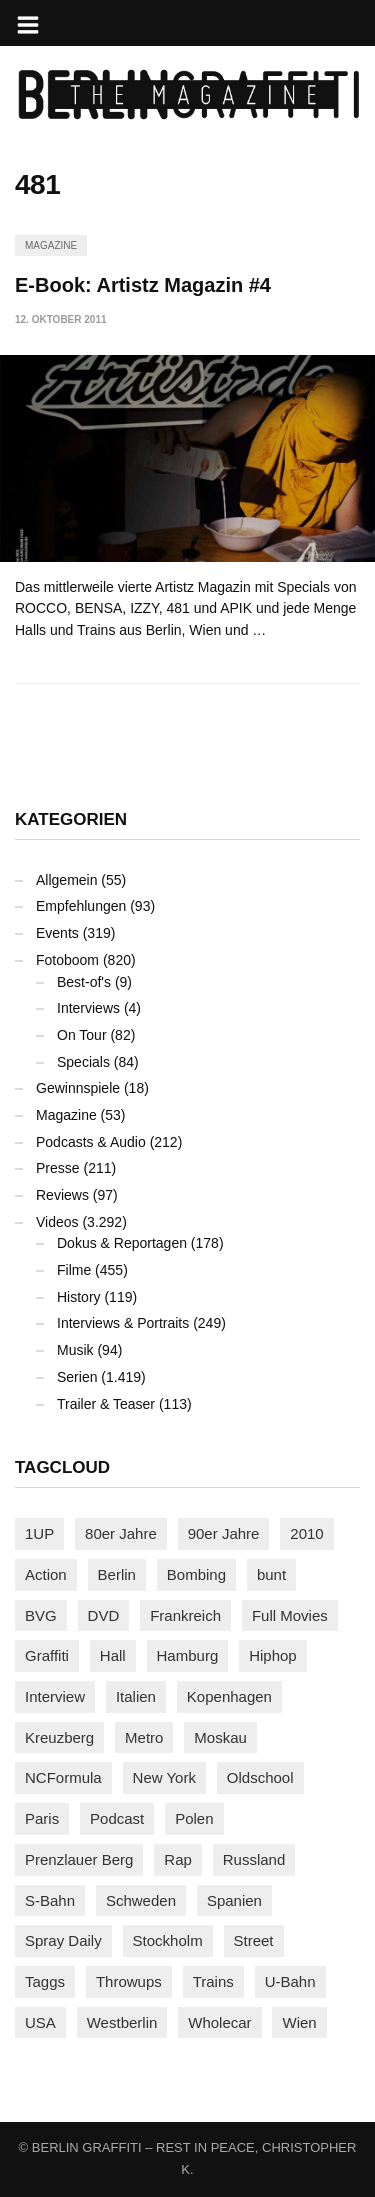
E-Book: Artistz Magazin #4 (143, 285)
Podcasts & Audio (91, 1142)
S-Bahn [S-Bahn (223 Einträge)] (50, 1900)
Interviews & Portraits (123, 1323)
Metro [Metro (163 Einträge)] (144, 1737)
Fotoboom (67, 960)
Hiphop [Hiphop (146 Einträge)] (273, 1655)
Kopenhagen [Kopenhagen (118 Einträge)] (229, 1696)
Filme (74, 1270)
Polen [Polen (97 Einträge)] (194, 1818)
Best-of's (84, 982)
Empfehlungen (81, 906)
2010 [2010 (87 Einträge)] (306, 1533)
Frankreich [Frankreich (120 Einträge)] (185, 1615)
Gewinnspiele (78, 1088)
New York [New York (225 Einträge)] (164, 1777)
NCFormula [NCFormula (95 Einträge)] (63, 1777)
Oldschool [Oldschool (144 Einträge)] (260, 1777)
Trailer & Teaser (106, 1404)
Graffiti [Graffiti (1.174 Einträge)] (47, 1655)
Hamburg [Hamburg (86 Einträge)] (188, 1655)
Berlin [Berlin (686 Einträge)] (117, 1574)
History (79, 1297)
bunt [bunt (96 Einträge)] (271, 1574)
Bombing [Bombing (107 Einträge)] (196, 1574)
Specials (83, 1062)
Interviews (88, 1008)
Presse (58, 1168)
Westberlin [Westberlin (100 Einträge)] (122, 2022)
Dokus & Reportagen (122, 1243)
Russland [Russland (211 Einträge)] (254, 1859)
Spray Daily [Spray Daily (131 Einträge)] (63, 1940)
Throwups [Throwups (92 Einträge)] (129, 1981)
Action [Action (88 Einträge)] (46, 1574)
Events (57, 933)
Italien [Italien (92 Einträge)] (136, 1696)
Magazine (51, 245)
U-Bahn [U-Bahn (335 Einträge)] (290, 1981)
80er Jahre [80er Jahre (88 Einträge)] (121, 1533)
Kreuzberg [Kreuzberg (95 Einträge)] (59, 1737)
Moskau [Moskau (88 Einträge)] (220, 1737)
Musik (75, 1350)
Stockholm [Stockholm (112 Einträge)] (168, 1940)
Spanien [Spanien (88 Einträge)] (234, 1900)
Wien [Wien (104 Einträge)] (299, 2022)
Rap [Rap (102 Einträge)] (178, 1859)
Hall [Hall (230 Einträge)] (113, 1655)
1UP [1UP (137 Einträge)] (39, 1533)
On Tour (82, 1035)
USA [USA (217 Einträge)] (40, 2022)
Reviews (62, 1195)
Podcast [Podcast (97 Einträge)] (117, 1818)
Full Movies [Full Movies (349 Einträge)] (290, 1615)
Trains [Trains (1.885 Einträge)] (213, 1981)
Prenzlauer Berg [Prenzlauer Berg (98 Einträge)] (79, 1859)
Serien (77, 1377)
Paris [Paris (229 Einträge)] (42, 1818)
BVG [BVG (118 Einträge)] (41, 1615)
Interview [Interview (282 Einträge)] (55, 1696)
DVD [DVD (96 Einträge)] (104, 1615)
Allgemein (66, 880)
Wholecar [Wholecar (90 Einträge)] (219, 2022)
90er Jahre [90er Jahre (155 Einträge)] (224, 1533)
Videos (57, 1222)
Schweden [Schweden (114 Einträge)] (141, 1900)
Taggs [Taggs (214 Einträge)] (45, 1981)
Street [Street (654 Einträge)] (254, 1940)
